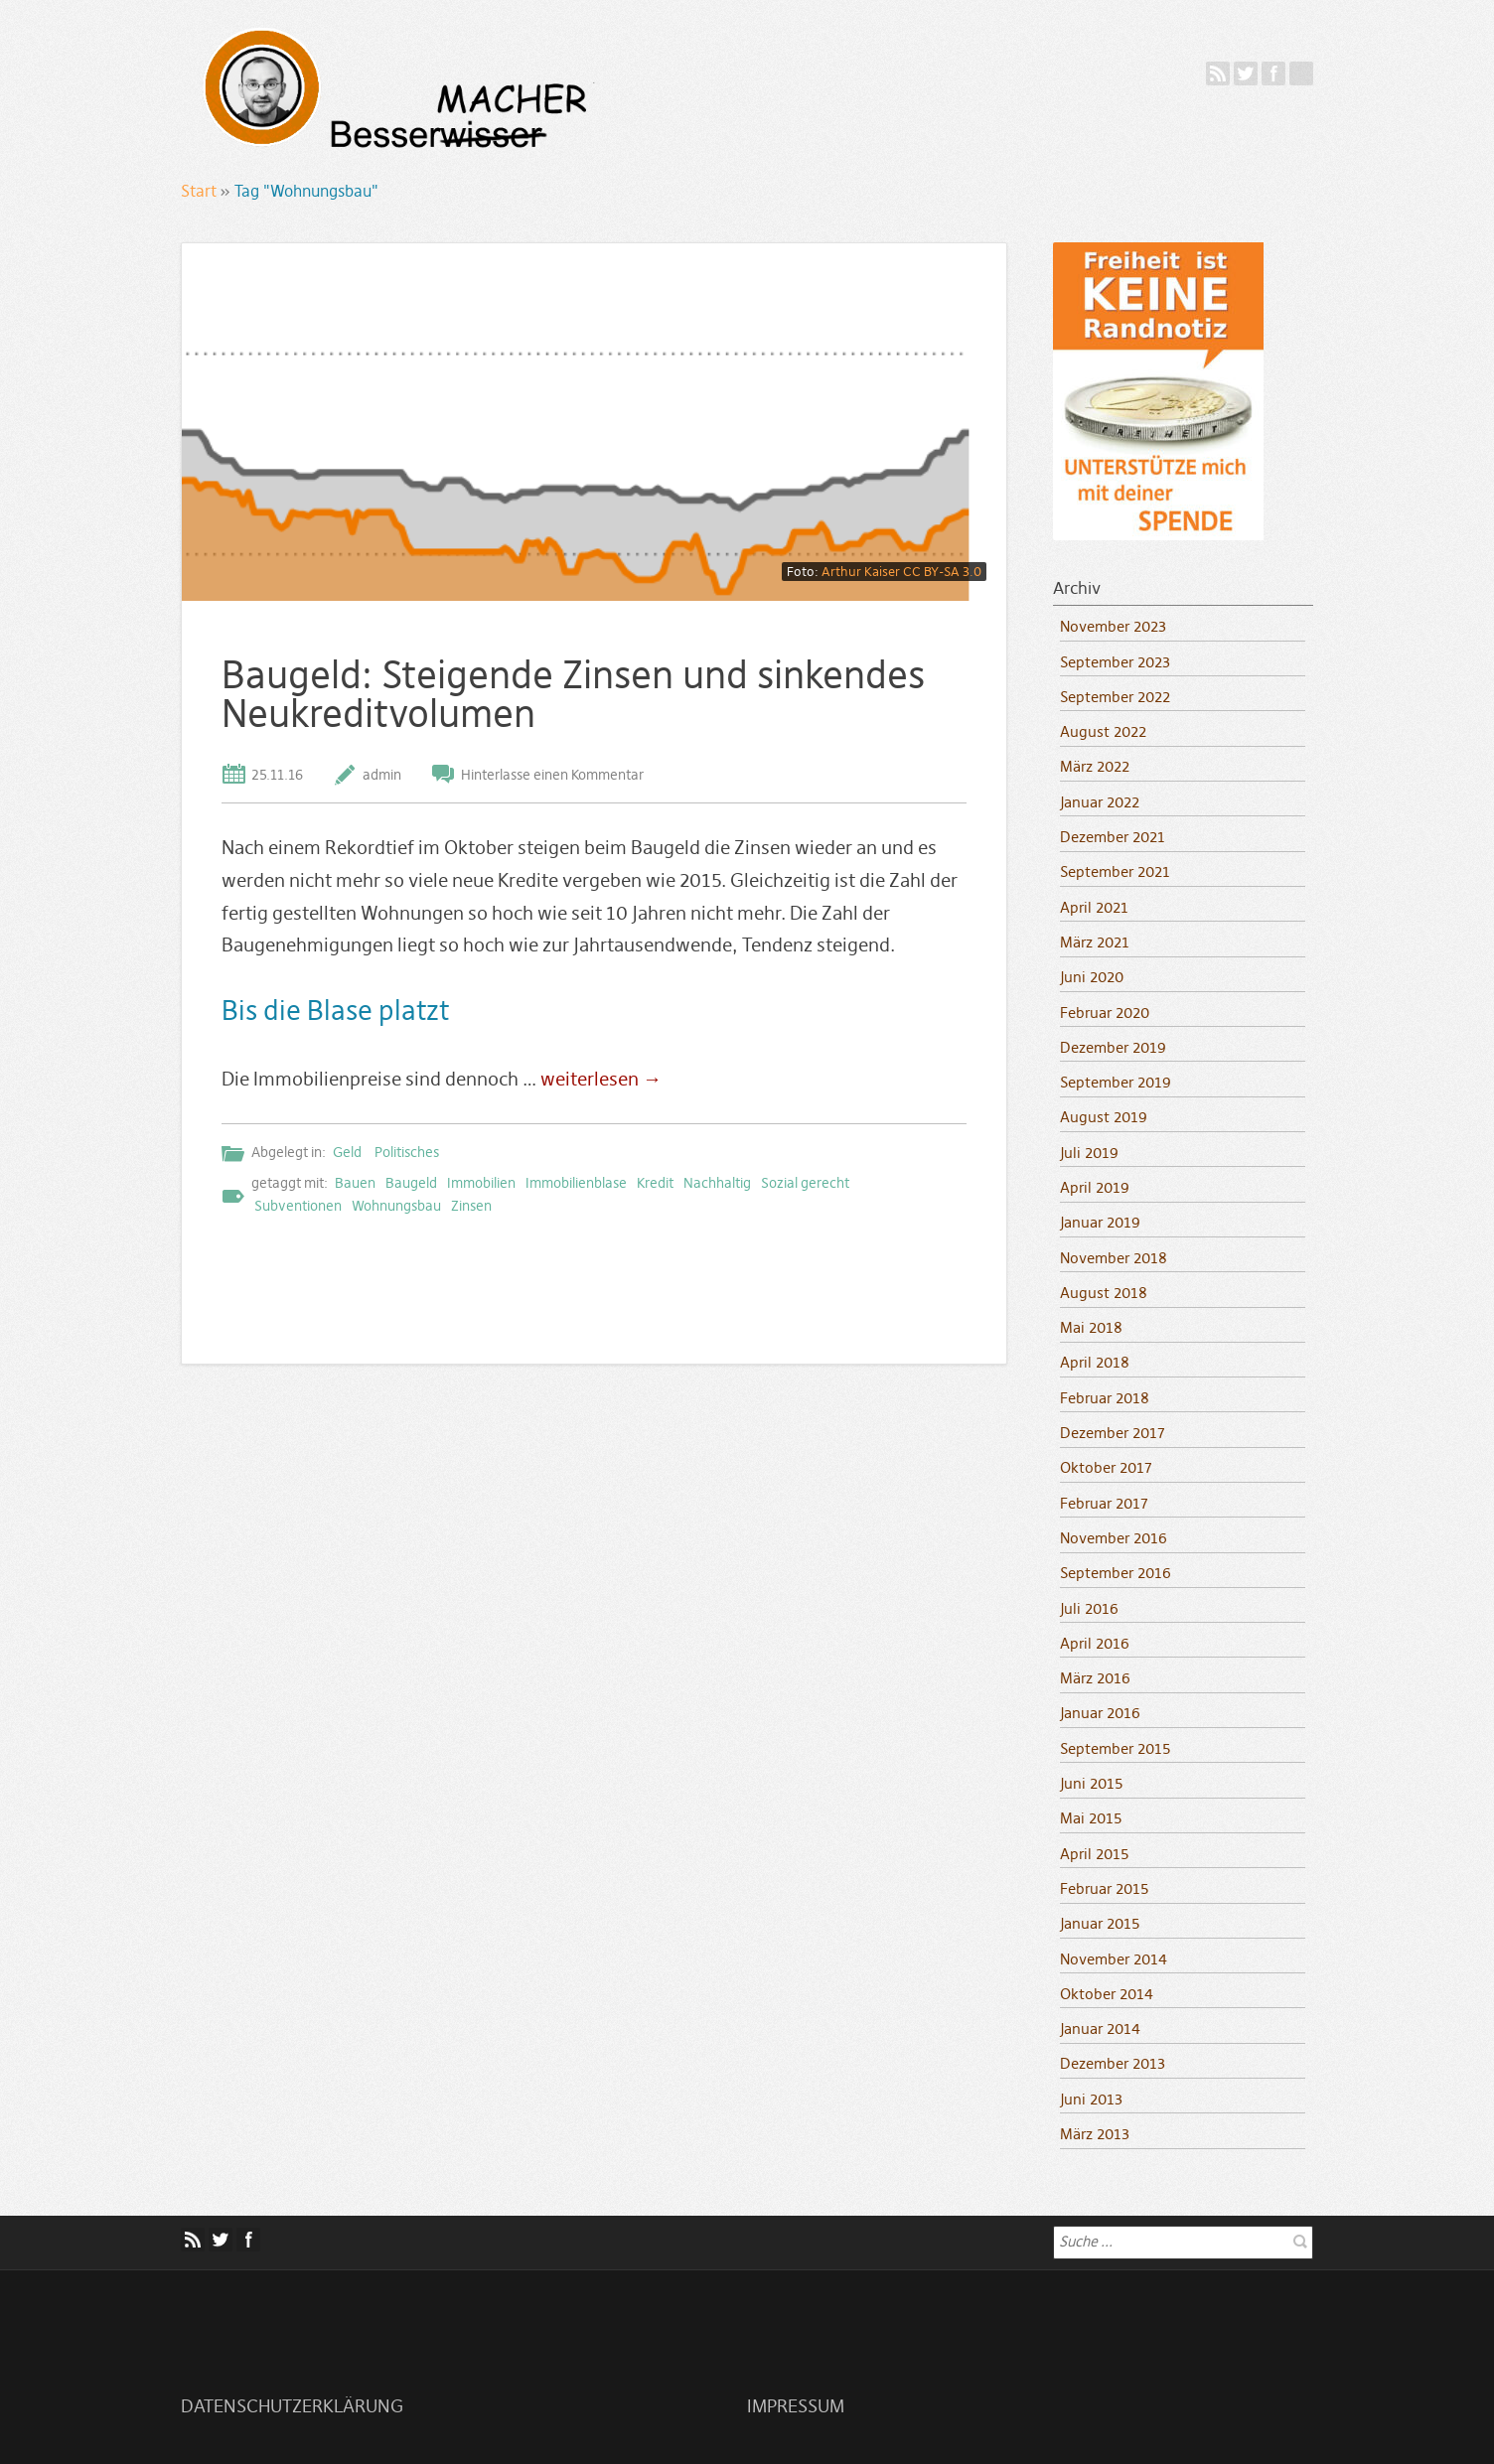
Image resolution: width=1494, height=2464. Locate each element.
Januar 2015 (1099, 1923)
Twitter (1246, 73)
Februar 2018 (1104, 1397)
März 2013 (1094, 2133)
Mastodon (1301, 73)
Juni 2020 (1091, 976)
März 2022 (1094, 766)
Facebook (1273, 73)
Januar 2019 (1100, 1222)
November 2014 (1113, 1959)
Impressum (795, 2406)
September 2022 (1115, 696)
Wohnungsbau (396, 1206)
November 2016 (1113, 1537)
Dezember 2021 (1112, 836)
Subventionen (298, 1206)
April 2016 (1094, 1643)
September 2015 (1115, 1748)
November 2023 (1113, 626)
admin (382, 775)
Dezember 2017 (1112, 1432)
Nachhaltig (717, 1183)
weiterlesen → (601, 1078)
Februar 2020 (1104, 1012)
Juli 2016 (1089, 1608)
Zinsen (471, 1206)
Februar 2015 (1104, 1888)
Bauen (355, 1183)
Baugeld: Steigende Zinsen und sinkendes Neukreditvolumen (573, 693)
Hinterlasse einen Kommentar (552, 775)
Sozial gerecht (805, 1183)
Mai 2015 (1090, 1818)
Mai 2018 (1091, 1327)
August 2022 (1103, 731)
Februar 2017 (1104, 1503)
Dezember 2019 (1113, 1047)
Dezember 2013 (1112, 2063)
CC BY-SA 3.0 (942, 571)
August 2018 (1103, 1292)
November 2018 (1113, 1257)
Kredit (655, 1183)
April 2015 (1094, 1853)
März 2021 (1094, 942)
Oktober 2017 (1106, 1467)
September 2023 (1115, 661)
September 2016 (1115, 1572)
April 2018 (1094, 1362)
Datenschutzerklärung (292, 2406)
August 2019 (1103, 1116)
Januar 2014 (1100, 2028)
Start (199, 191)
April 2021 (1094, 907)
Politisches (406, 1152)
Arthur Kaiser (861, 571)
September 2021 (1115, 871)
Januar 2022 (1099, 802)
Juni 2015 (1091, 1783)
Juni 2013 (1091, 2099)
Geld (347, 1152)
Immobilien (481, 1183)
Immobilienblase (576, 1183)
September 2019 (1115, 1082)
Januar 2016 (1100, 1712)
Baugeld (411, 1183)
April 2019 (1094, 1187)
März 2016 (1095, 1677)
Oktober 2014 (1106, 1993)
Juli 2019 (1089, 1152)
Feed (1218, 73)
